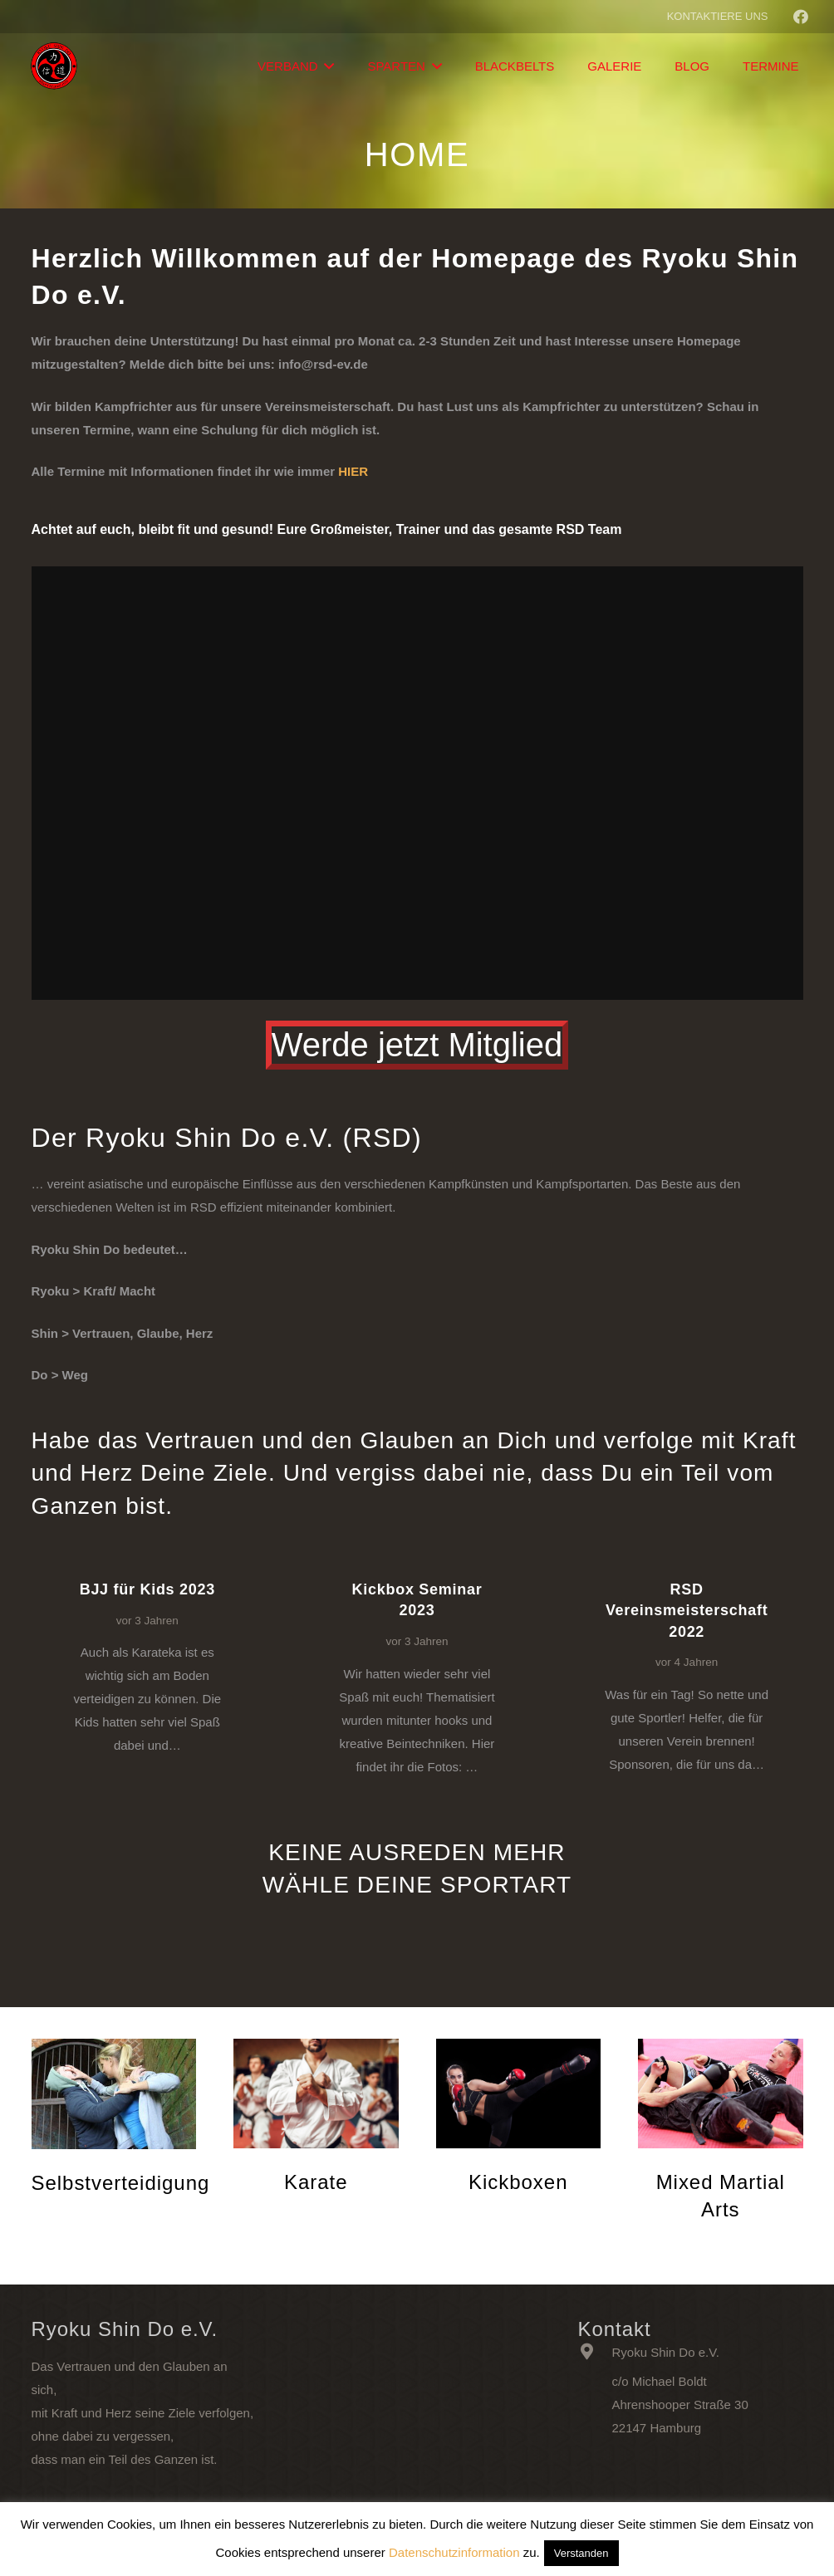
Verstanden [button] (581, 2553)
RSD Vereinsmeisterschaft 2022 (687, 1610)
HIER (353, 471)
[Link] (55, 66)
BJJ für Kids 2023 (147, 1589)
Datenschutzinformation (454, 2552)
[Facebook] (801, 17)
